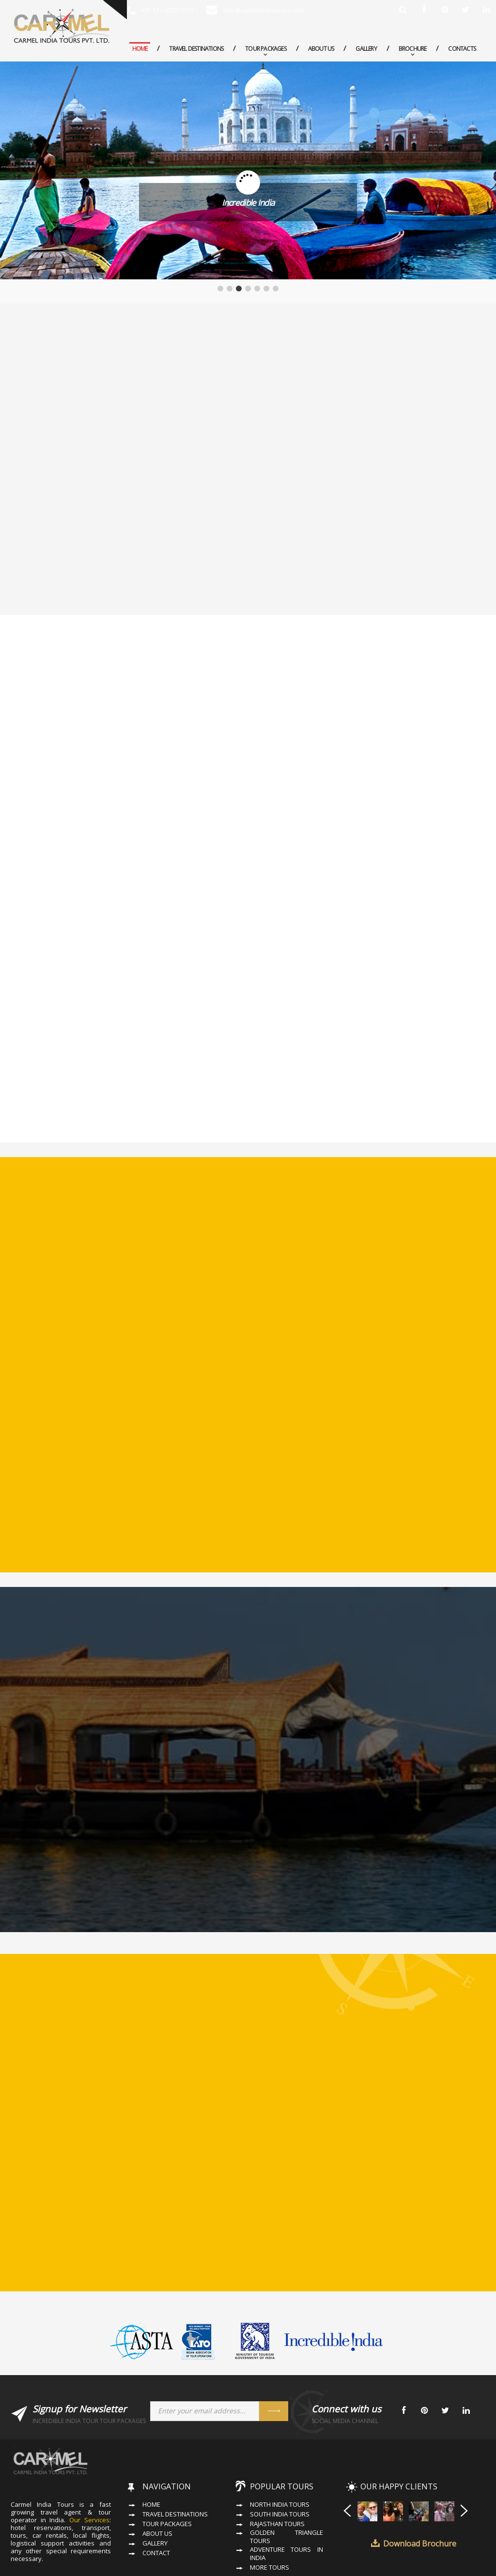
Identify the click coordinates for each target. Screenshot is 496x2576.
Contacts (462, 49)
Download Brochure (419, 2499)
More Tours (269, 2523)
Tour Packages (265, 49)
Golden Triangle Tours (287, 2493)
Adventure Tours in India (287, 2509)
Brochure (413, 49)
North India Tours (280, 2460)
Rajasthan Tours (277, 2480)
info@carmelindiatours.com (255, 10)
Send (273, 2367)
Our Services (89, 2475)
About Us (321, 49)
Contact (156, 2509)
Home (140, 49)
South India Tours (280, 2470)
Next (464, 2465)
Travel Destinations (196, 49)
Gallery (366, 49)
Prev (347, 2465)
